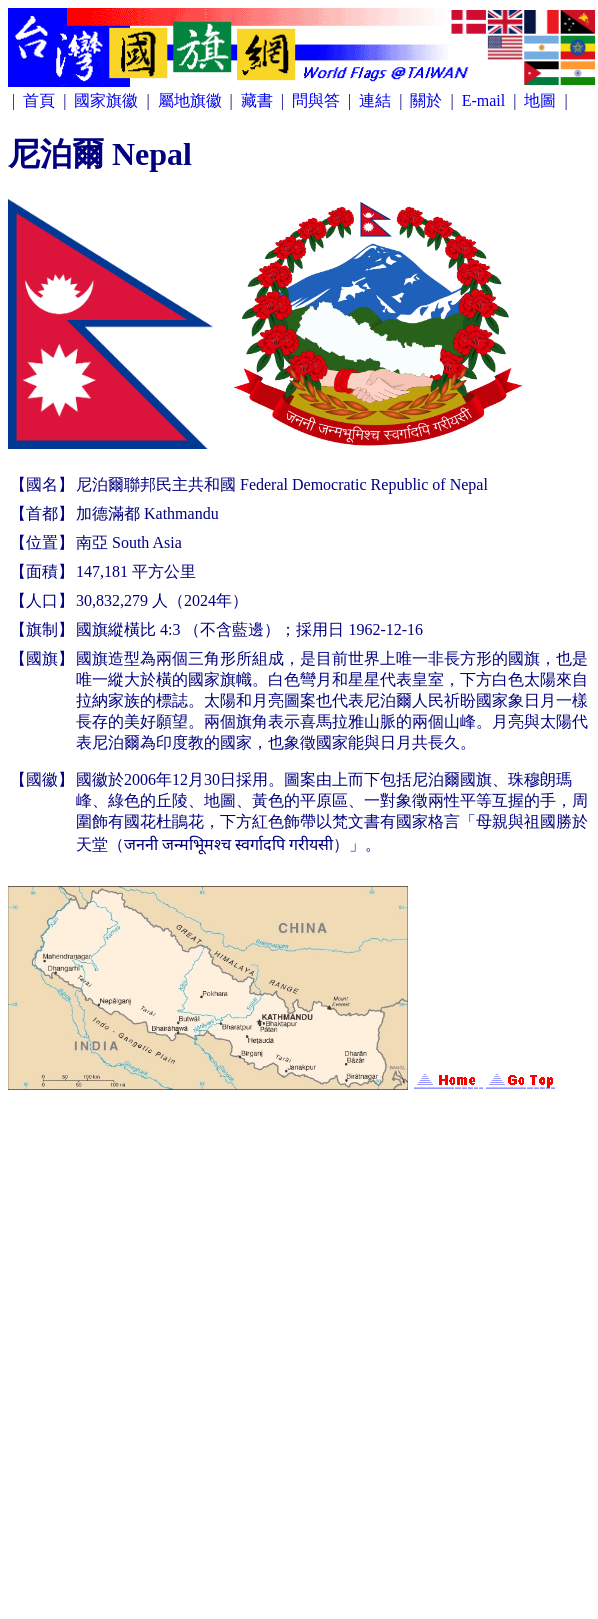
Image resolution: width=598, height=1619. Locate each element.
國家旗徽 (108, 100)
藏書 (259, 100)
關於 (428, 100)
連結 (377, 100)
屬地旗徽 (192, 100)
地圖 (542, 100)
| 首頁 (35, 100)
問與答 (318, 100)
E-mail (486, 100)
